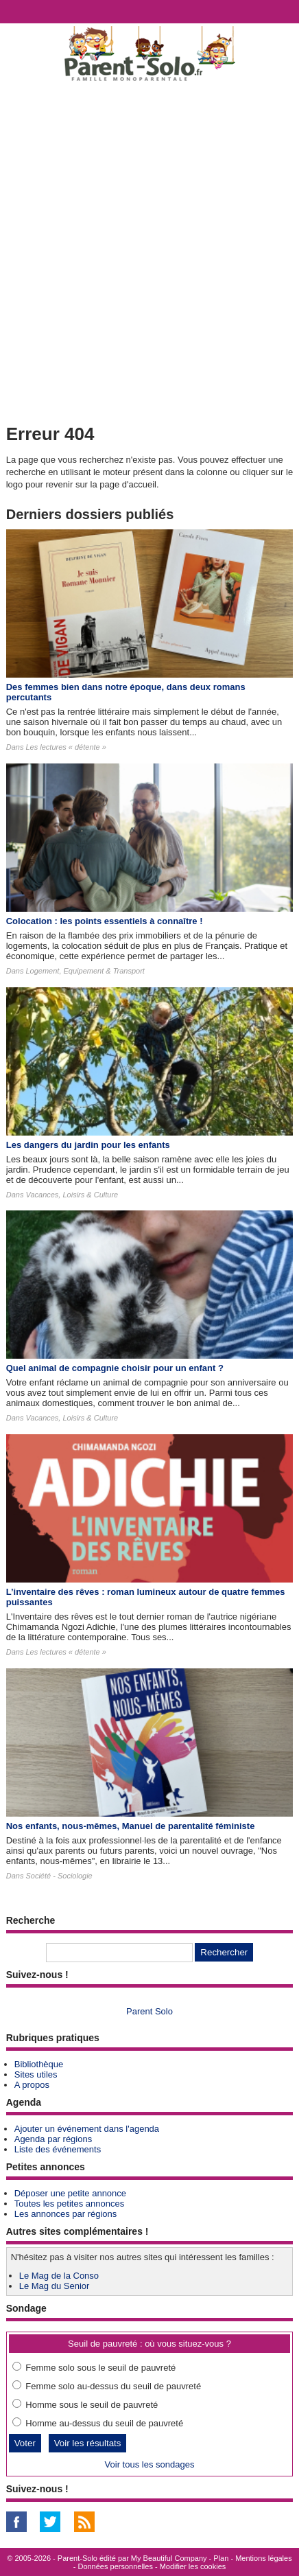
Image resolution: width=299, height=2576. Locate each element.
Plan (220, 2558)
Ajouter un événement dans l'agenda (86, 2129)
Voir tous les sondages (150, 2464)
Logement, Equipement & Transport (84, 971)
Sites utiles (36, 2074)
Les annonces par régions (65, 2214)
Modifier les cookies (193, 2566)
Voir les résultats (87, 2443)
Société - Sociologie (58, 1876)
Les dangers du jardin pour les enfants (88, 1145)
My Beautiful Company (169, 2558)
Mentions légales (263, 2558)
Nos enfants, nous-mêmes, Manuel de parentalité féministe (130, 1826)
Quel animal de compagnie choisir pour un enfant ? (115, 1368)
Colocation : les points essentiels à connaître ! (104, 921)
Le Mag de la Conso (59, 2275)
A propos (31, 2085)
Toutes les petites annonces (69, 2203)
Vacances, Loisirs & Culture (71, 1195)
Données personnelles (114, 2566)
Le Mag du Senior (54, 2286)
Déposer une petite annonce (70, 2193)
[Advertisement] (149, 250)
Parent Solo (149, 2011)
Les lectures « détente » (65, 747)
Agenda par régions (53, 2139)
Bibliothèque (39, 2064)
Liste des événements (57, 2149)
